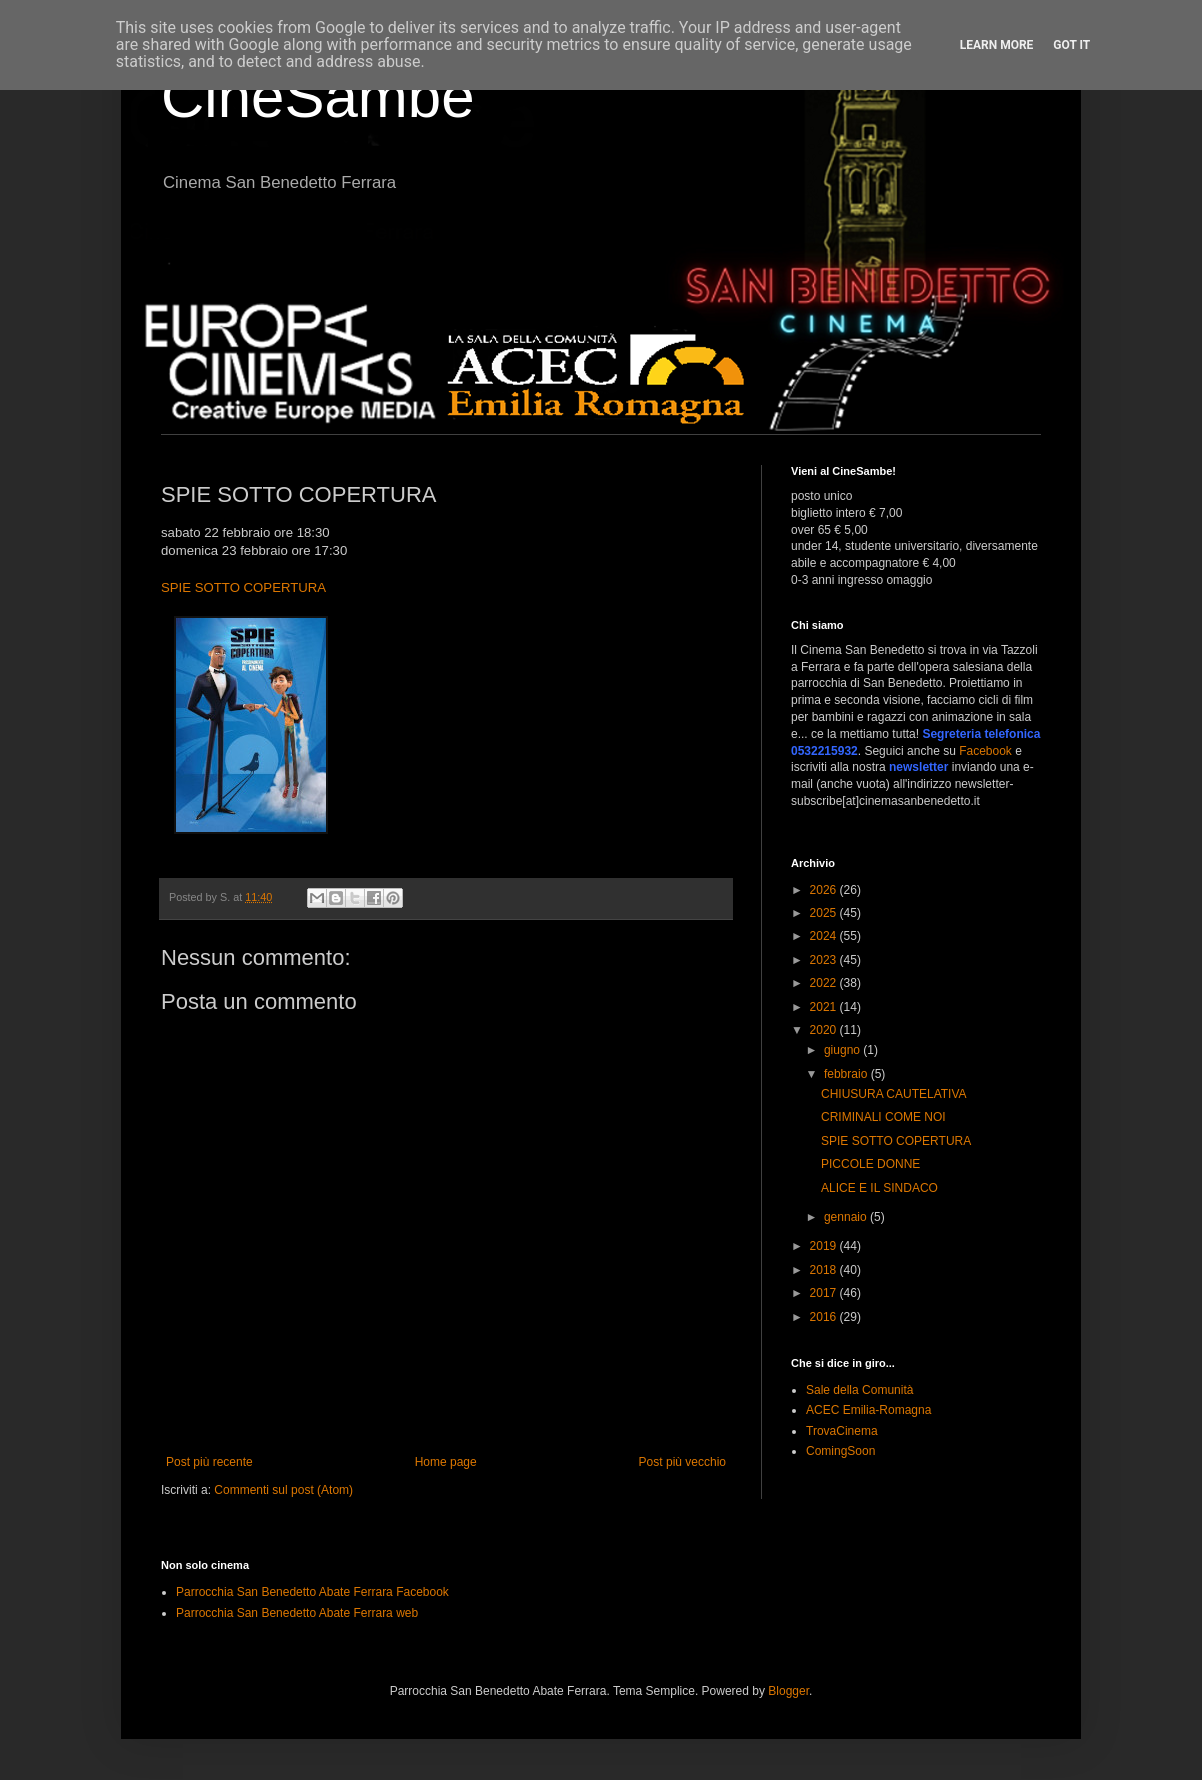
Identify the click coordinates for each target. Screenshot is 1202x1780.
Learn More (997, 45)
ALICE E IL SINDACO (879, 1188)
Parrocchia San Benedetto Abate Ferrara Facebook (312, 1592)
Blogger (788, 1691)
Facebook (985, 751)
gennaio (847, 1217)
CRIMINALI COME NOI (883, 1117)
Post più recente (209, 1462)
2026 (825, 890)
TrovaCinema (842, 1431)
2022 (825, 983)
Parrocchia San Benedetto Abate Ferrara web (297, 1613)
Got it (1071, 45)
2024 (825, 936)
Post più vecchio (682, 1462)
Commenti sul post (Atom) (283, 1490)
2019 (825, 1246)
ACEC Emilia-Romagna (868, 1410)
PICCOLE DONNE (870, 1164)
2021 (825, 1007)
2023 (825, 960)
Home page (446, 1462)
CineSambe (318, 96)
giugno (843, 1050)
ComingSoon (840, 1451)
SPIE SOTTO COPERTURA (243, 587)
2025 (825, 913)
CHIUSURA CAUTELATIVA (894, 1094)
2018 (825, 1270)
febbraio (847, 1074)
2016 (825, 1317)
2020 (825, 1030)
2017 (825, 1293)
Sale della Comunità (859, 1390)
